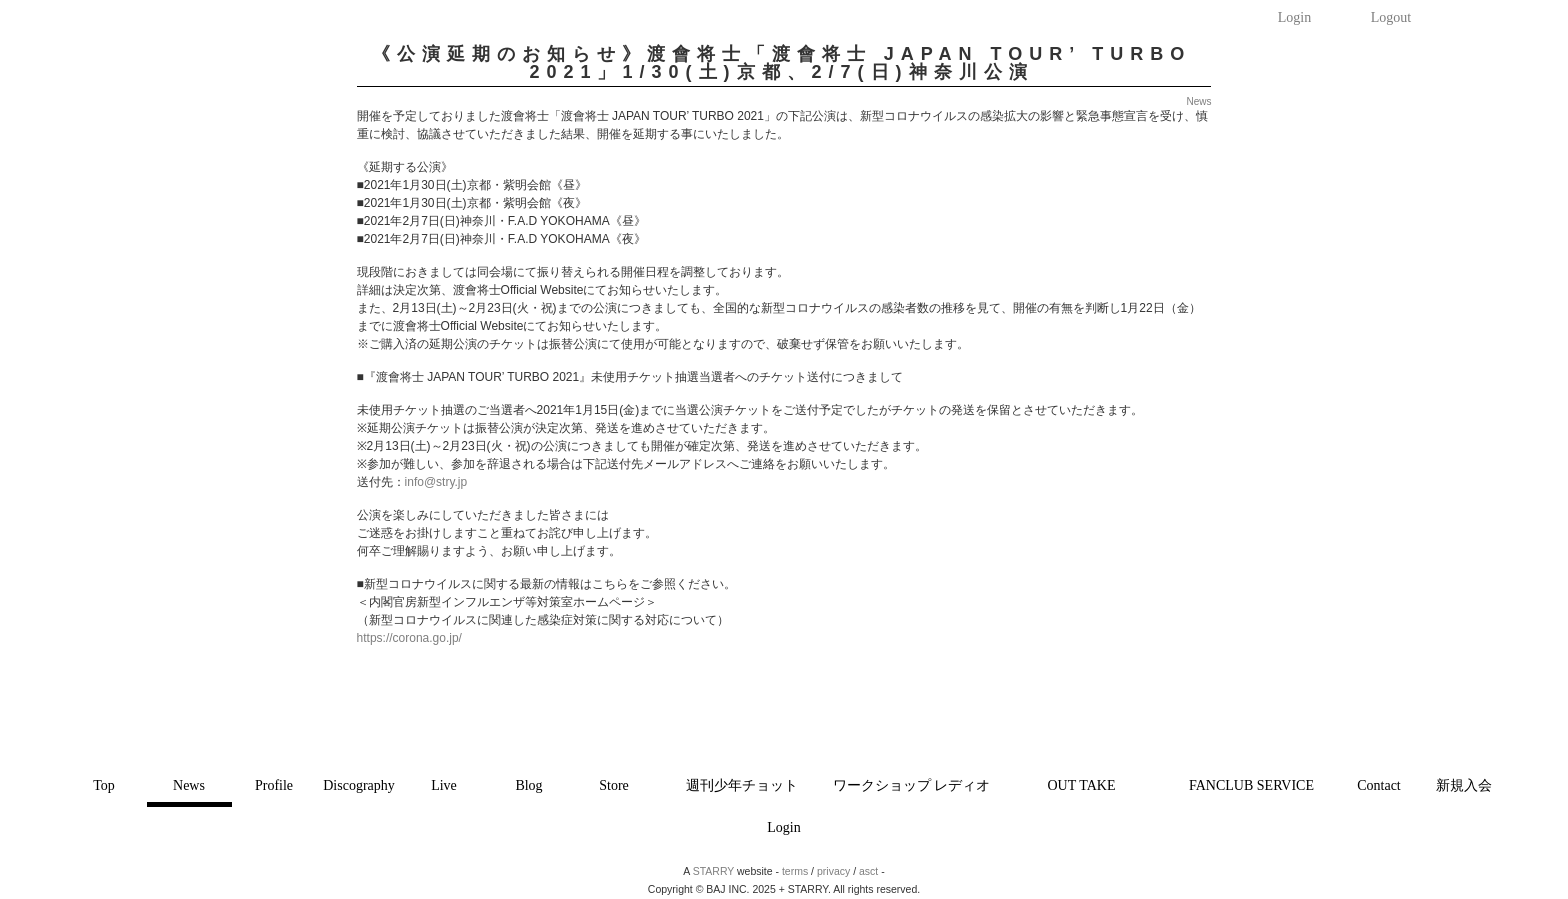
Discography (359, 785)
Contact (1379, 785)
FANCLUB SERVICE (1251, 785)
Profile (274, 785)
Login (1294, 17)
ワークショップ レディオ (912, 785)
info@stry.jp (436, 482)
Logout (1391, 17)
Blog (528, 785)
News (189, 785)
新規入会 (1464, 785)
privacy (833, 871)
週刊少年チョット (742, 785)
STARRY (713, 871)
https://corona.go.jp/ (409, 638)
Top (104, 785)
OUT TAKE (1082, 785)
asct (868, 871)
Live (444, 785)
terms (795, 871)
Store (614, 785)
